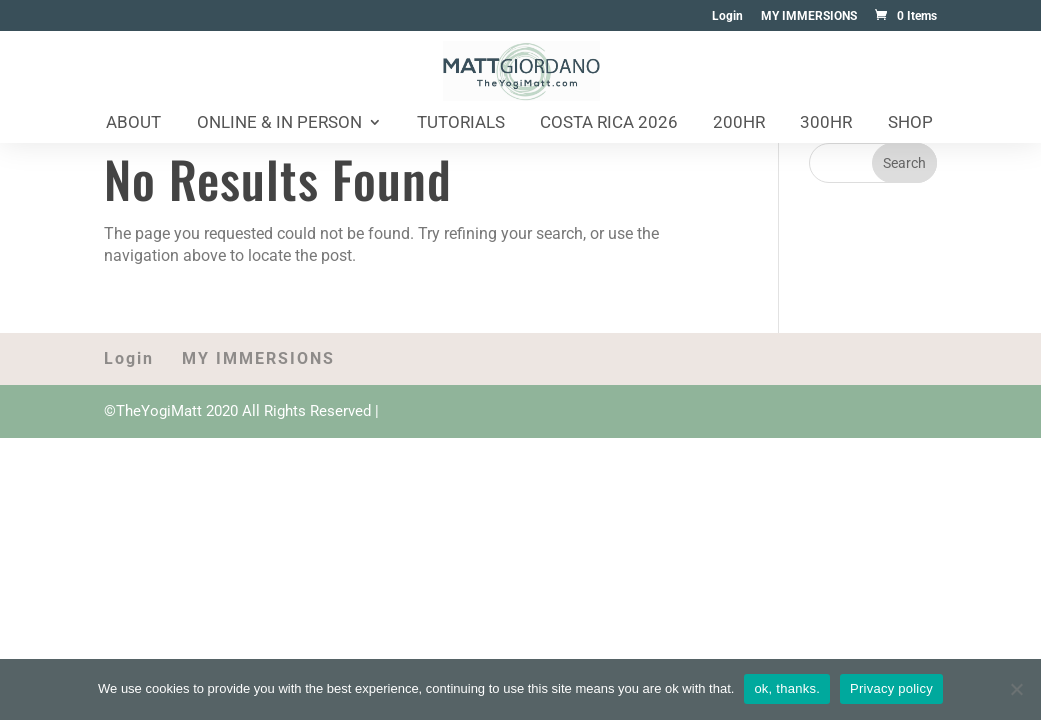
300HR (826, 123)
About (133, 123)
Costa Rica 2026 (609, 123)
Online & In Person (279, 123)
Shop (910, 123)
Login (727, 16)
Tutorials (461, 123)
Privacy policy (891, 688)
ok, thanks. (787, 688)
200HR (739, 123)
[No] (1016, 689)
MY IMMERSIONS (809, 16)
